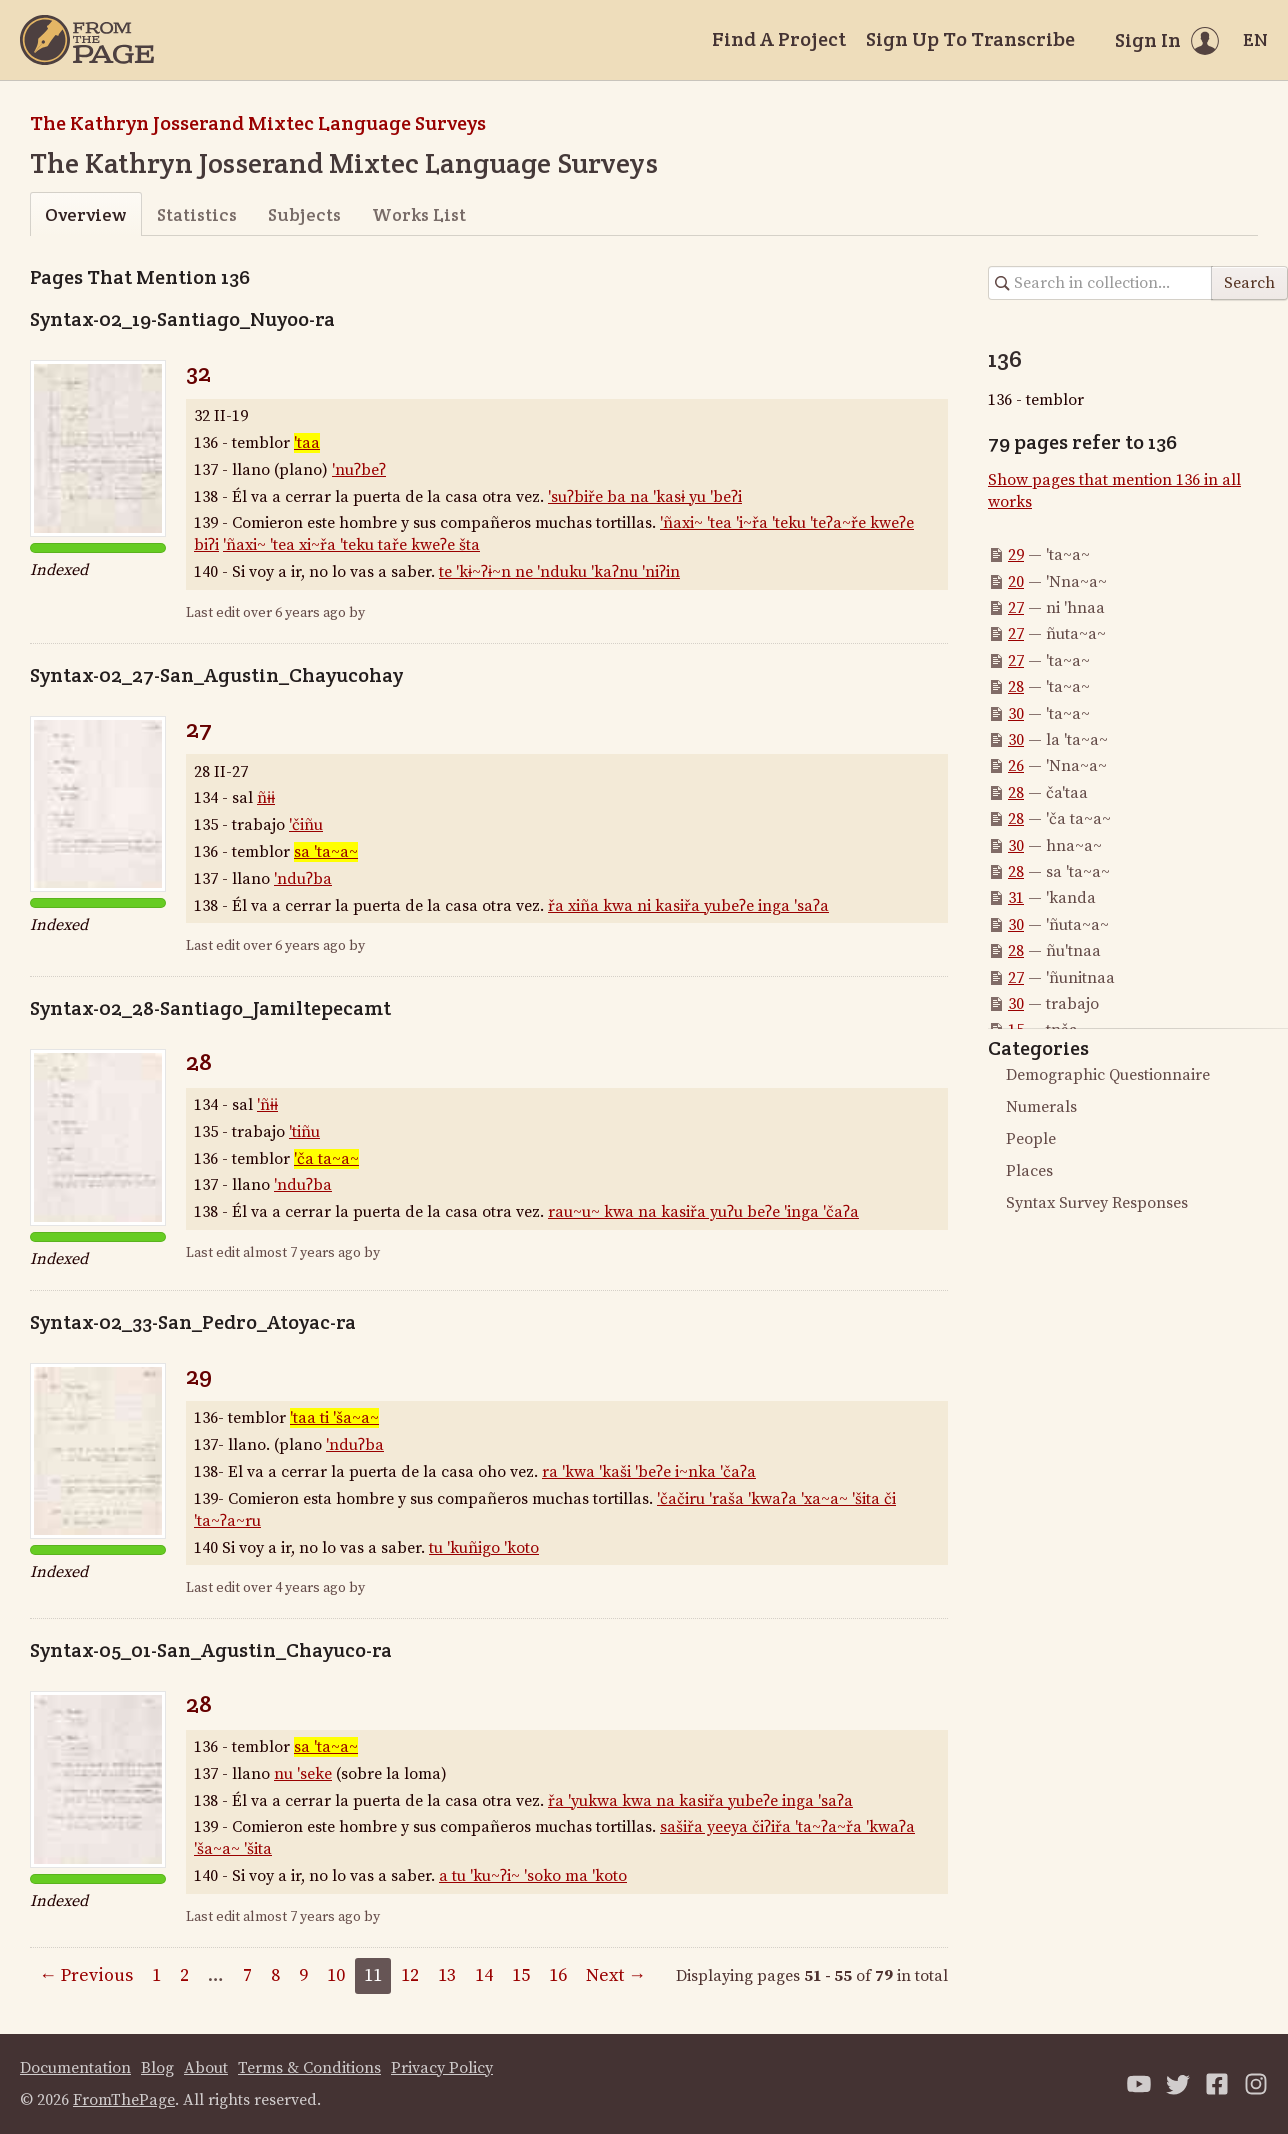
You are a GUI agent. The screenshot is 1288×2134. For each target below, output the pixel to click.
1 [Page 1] (156, 1975)
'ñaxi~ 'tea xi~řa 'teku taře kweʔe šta (351, 545)
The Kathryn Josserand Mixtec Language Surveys (258, 123)
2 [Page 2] (184, 1975)
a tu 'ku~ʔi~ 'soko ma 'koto (533, 1876)
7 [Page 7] (247, 1975)
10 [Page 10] (336, 1975)
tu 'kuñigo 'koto (484, 1548)
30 (1016, 714)
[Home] (87, 40)
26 (1016, 766)
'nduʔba (303, 879)
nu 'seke (303, 1774)
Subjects (304, 214)
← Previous (86, 1975)
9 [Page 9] (303, 1975)
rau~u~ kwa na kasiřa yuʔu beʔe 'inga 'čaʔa (703, 1212)
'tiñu (304, 1132)
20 (1016, 582)
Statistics (197, 214)
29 (199, 1375)
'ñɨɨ (267, 1105)
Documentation (75, 2068)
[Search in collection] (1100, 283)
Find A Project (779, 39)
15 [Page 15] (521, 1975)
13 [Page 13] (447, 1975)
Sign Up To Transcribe (970, 39)
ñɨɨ (266, 798)
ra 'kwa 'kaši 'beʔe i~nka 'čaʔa (649, 1472)
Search (1249, 283)
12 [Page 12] (410, 1975)
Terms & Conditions (309, 2068)
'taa (307, 443)
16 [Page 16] (558, 1975)
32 (198, 372)
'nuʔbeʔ (359, 470)
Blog (157, 2068)
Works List (419, 214)
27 (199, 728)
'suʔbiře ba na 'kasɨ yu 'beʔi (645, 497)
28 (199, 1061)
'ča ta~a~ (326, 1159)
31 (1016, 898)
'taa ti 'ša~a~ (334, 1418)
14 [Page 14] (484, 1975)
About (206, 2068)
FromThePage (124, 2100)
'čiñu (306, 825)
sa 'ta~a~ (326, 852)
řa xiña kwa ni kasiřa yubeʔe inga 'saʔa (688, 906)
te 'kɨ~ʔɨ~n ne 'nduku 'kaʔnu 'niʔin (559, 572)
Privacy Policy (442, 2068)
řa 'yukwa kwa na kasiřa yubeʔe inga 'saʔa (700, 1801)
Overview (85, 214)
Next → (616, 1975)
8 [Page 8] (275, 1975)
